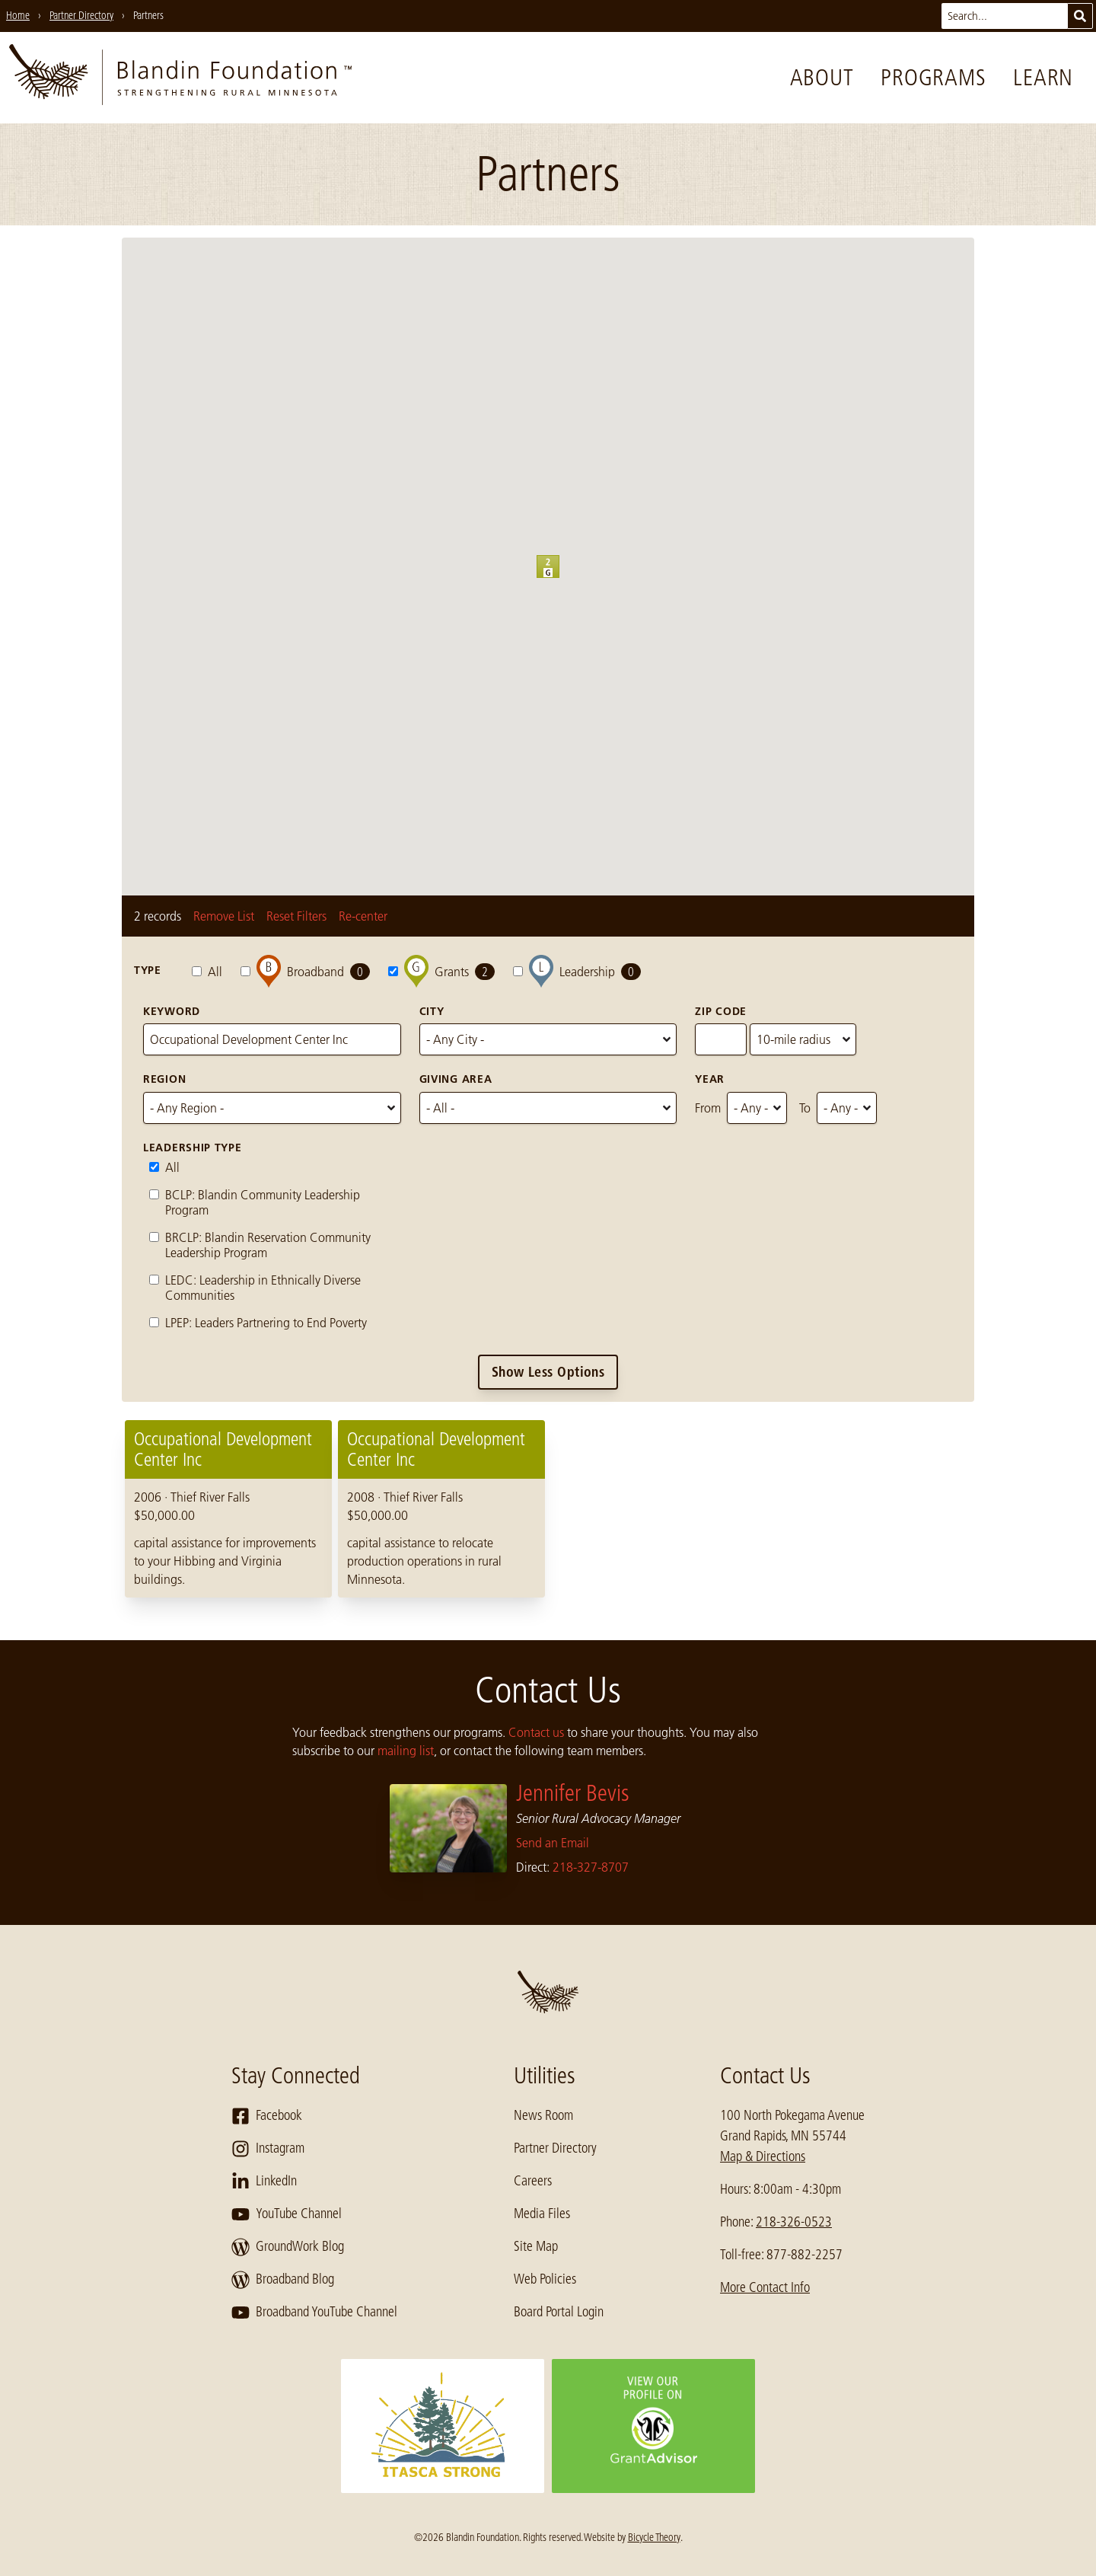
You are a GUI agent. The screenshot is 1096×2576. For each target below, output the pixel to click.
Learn (1043, 77)
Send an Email (552, 1842)
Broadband (305, 971)
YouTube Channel (286, 2214)
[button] (559, 578)
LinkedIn (264, 2181)
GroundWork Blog (287, 2247)
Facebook (266, 2116)
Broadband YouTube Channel (314, 2312)
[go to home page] (180, 77)
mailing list (406, 1750)
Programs (933, 77)
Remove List (223, 916)
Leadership (577, 971)
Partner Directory (555, 2148)
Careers (533, 2180)
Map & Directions (762, 2156)
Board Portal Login (559, 2311)
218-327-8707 (591, 1867)
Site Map (536, 2246)
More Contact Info (765, 2287)
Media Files (542, 2213)
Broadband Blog (282, 2280)
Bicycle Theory (654, 2537)
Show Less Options (548, 1372)
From (708, 1108)
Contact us (536, 1732)
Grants (441, 971)
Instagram (267, 2149)
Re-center (363, 916)
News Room (543, 2115)
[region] (548, 1509)
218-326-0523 (794, 2222)
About (822, 77)
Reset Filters (296, 916)
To (805, 1108)
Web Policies (545, 2279)
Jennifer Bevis (572, 1793)
